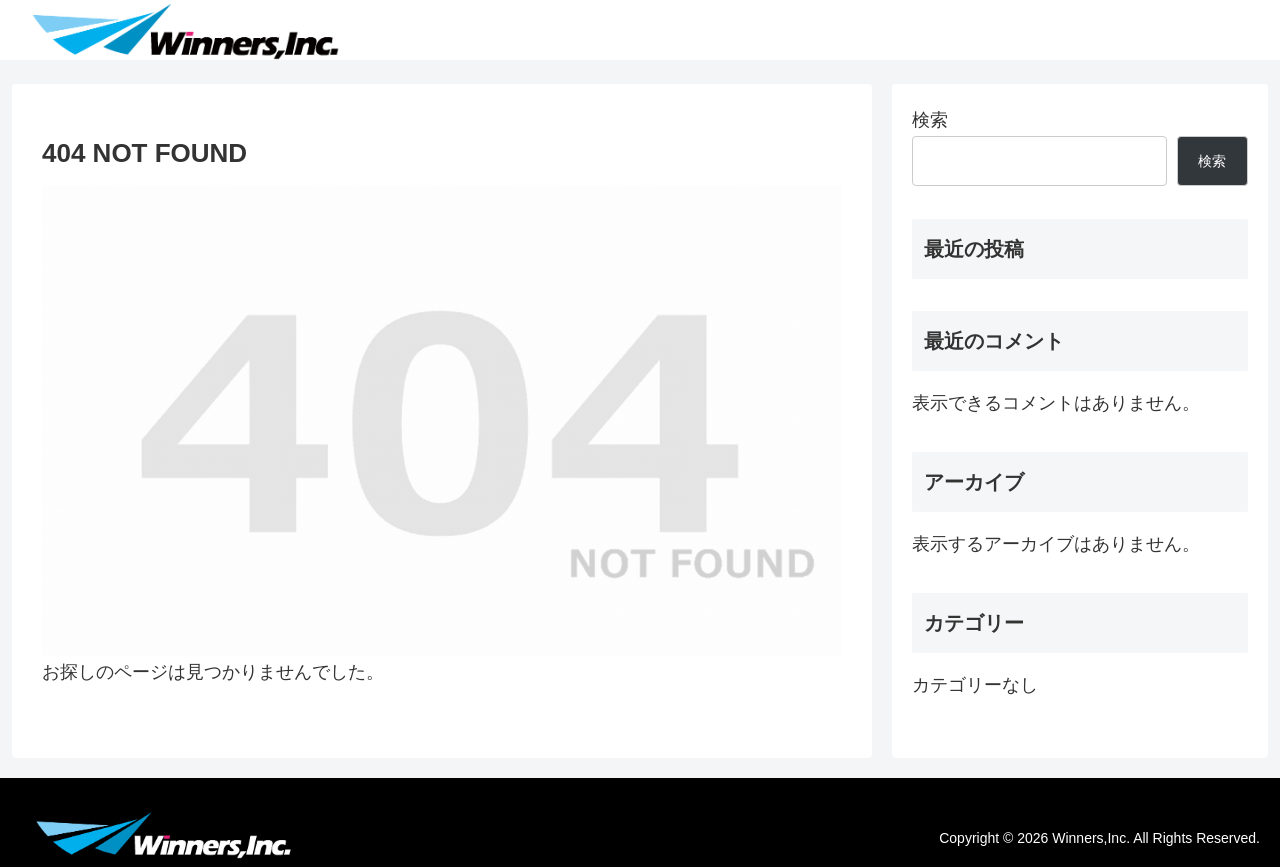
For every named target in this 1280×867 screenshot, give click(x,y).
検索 (930, 120)
